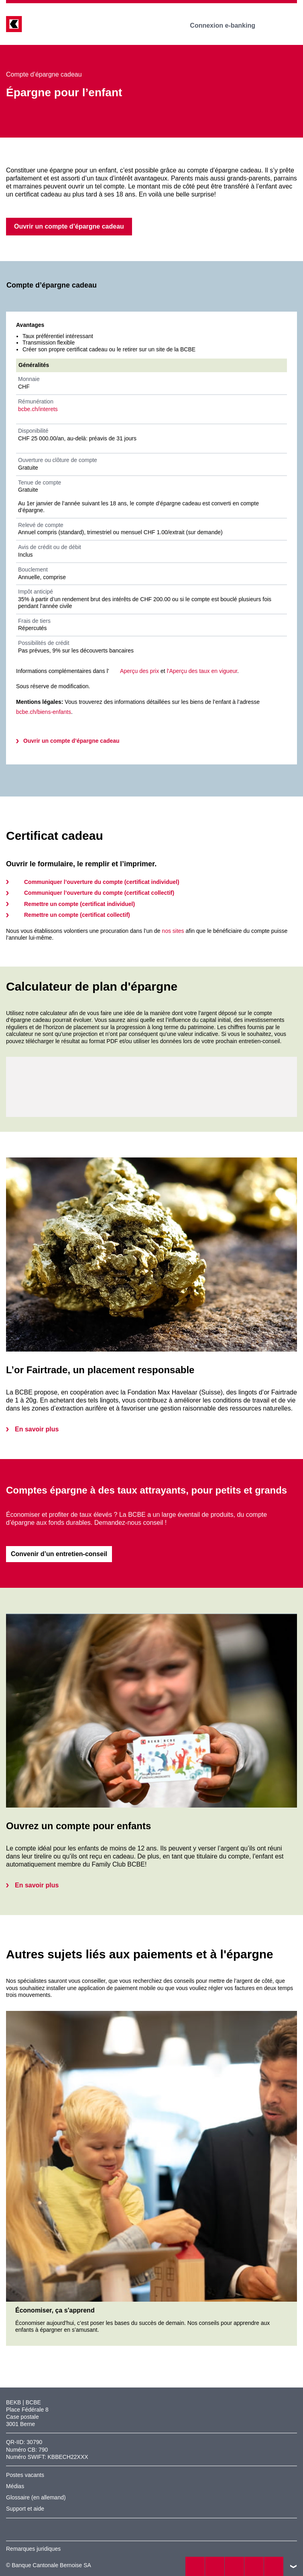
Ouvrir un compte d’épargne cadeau (71, 741)
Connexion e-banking (228, 25)
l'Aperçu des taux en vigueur (202, 671)
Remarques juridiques (33, 2549)
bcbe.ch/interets (38, 409)
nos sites (173, 931)
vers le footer (293, 2566)
